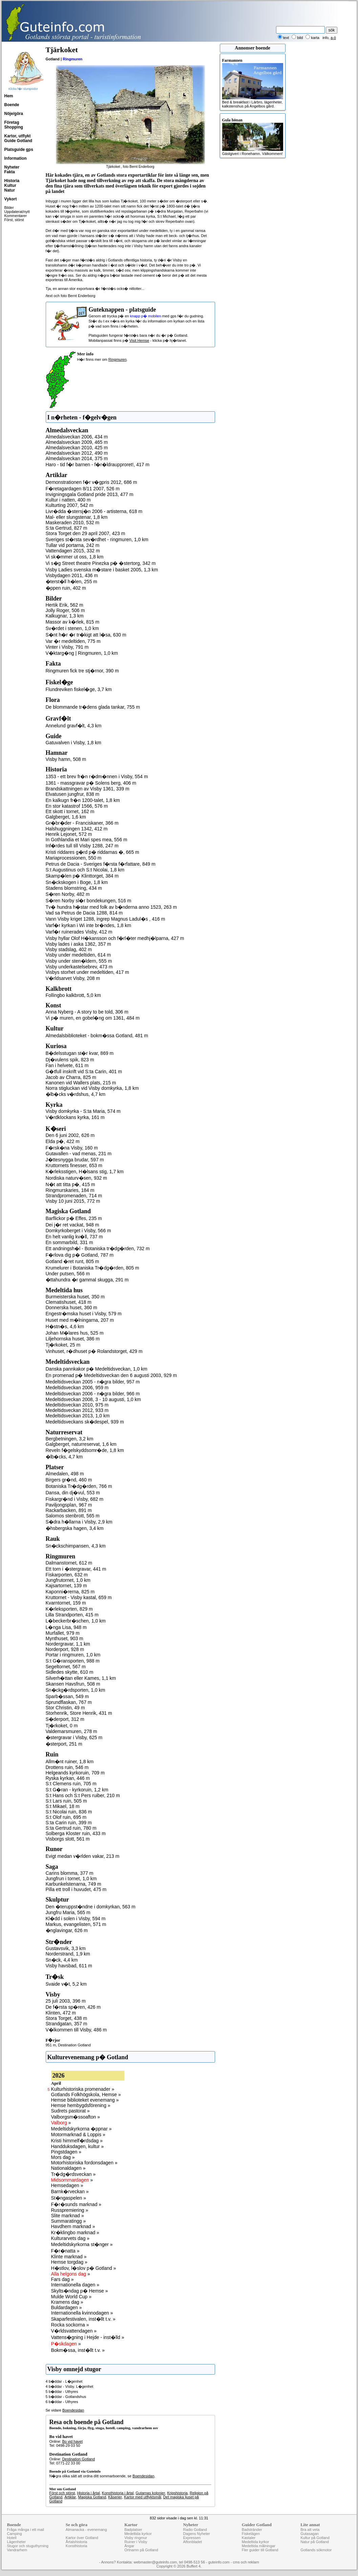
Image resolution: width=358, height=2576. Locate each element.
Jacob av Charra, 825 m (71, 1077)
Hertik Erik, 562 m (64, 605)
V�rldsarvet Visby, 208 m (73, 978)
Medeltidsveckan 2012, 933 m (77, 1410)
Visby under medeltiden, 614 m (78, 955)
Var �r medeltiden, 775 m (73, 641)
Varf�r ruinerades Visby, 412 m (79, 932)
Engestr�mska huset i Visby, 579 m (84, 1313)
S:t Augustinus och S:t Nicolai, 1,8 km (85, 869)
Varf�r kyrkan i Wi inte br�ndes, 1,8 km (88, 925)
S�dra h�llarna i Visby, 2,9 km (79, 1522)
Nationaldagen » (68, 2168)
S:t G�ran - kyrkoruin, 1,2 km (77, 1789)
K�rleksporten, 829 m (69, 1609)
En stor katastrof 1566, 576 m (77, 806)
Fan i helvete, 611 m (67, 1065)
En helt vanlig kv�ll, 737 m (74, 1236)
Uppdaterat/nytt (17, 212)
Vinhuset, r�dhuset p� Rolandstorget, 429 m (94, 1351)
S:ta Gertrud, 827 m (66, 528)
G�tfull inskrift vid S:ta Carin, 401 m (84, 1071)
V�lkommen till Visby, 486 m (76, 2029)
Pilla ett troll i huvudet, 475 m (76, 1889)
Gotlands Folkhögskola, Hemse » (86, 2094)
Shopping (13, 127)
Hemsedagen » (67, 2185)
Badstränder (252, 2530)
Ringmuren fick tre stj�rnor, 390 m (82, 670)
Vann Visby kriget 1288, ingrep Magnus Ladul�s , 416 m (105, 919)
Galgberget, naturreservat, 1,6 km (81, 1444)
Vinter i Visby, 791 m (67, 647)
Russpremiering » (69, 2210)
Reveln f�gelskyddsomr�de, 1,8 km (85, 1450)
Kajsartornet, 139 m (66, 1585)
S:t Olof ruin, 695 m (66, 1817)
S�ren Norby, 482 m (68, 894)
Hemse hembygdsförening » (80, 2105)
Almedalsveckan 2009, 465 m (77, 442)
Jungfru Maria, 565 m (68, 1912)
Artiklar (70, 2497)
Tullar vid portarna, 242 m (73, 545)
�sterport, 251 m (64, 1744)
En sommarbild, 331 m (69, 1242)
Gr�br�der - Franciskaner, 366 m (82, 823)
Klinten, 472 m (61, 2012)
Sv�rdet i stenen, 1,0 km (72, 628)
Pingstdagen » (66, 2152)
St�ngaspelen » (68, 2198)
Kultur (10, 185)
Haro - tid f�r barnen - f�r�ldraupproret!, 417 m (98, 464)
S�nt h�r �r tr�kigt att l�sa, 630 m (86, 634)
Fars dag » (62, 2279)
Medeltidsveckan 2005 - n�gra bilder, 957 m (93, 1381)
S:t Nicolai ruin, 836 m (69, 1811)
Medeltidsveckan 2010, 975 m (77, 1405)
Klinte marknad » (69, 2256)
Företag (11, 122)
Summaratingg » (68, 2221)
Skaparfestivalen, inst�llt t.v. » (83, 2319)
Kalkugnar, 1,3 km (65, 615)
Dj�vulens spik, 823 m (70, 1059)
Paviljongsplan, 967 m (69, 1505)
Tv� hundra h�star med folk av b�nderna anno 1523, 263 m (111, 907)
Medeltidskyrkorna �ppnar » (81, 2128)
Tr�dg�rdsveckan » (73, 2174)
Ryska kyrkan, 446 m (68, 1778)
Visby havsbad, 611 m (69, 1965)
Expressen (192, 2538)
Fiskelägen (251, 2534)
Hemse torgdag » (69, 2262)
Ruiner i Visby (135, 2542)
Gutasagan (309, 2534)
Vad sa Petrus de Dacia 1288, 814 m (84, 913)
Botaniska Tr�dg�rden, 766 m (79, 1486)
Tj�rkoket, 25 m (63, 1345)
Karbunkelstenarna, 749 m (73, 1884)
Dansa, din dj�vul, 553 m (73, 1492)
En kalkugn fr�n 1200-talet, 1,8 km (83, 800)
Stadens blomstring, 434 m (74, 888)
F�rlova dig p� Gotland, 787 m (80, 1255)
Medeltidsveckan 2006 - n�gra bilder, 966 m (93, 1393)
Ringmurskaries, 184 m (70, 1190)
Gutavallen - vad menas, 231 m (79, 1153)
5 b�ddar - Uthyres (62, 2392)
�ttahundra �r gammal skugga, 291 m (87, 1279)
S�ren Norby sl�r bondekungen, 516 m (88, 900)
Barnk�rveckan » (70, 2191)
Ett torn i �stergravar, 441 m (76, 1569)
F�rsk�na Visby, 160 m (72, 1148)
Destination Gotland (74, 2045)
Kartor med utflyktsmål (142, 2497)
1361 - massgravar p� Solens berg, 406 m (91, 783)
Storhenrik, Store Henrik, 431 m (79, 1713)
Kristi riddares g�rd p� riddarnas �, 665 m (92, 852)
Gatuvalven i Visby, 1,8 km (73, 742)
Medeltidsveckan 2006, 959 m (77, 1387)
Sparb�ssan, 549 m (67, 1696)
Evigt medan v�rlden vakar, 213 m (83, 1856)
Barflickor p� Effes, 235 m (74, 1218)
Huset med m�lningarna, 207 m (80, 1320)
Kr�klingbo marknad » (75, 2232)
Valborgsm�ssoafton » (75, 2117)
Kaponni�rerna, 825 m (70, 1591)
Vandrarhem (17, 2550)
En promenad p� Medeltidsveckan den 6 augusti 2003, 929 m (111, 1375)
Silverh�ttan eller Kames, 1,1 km (81, 1678)
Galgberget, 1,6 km (66, 817)
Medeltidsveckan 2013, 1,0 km (78, 1415)
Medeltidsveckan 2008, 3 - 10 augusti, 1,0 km (93, 1399)
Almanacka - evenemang (86, 2530)
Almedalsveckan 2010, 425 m (77, 447)
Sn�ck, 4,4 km (62, 1960)
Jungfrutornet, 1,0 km (68, 1580)
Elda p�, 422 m (63, 1141)
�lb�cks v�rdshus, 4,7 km (76, 1094)
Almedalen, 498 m (65, 1473)
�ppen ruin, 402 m (66, 588)
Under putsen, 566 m (68, 1273)
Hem (8, 96)
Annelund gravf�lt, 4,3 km (74, 725)
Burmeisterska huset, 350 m (75, 1296)
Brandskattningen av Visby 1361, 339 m (87, 788)
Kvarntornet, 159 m (66, 1603)
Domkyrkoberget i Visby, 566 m (78, 1230)
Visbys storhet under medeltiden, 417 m (87, 972)
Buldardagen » (66, 2307)
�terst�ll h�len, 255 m (72, 581)
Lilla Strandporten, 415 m (72, 1614)
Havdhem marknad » (73, 2226)
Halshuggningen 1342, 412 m (77, 828)
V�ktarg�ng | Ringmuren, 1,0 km (82, 653)
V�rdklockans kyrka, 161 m (75, 1117)
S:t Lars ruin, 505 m (66, 1801)
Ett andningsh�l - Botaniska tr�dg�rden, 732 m (98, 1248)
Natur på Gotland (314, 2542)
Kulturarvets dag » (70, 2238)
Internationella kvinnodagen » (82, 2313)
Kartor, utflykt (17, 136)
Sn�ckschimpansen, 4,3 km (76, 1546)
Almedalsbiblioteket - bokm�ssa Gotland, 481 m (97, 1035)
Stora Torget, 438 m (66, 2018)
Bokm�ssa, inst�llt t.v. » (78, 2350)
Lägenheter (16, 2542)
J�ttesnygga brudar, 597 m (75, 1159)
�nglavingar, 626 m (67, 1930)
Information (15, 158)
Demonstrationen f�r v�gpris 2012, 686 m (91, 482)
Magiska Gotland (92, 2497)
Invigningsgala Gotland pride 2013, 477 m (89, 494)
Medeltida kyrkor (138, 2534)
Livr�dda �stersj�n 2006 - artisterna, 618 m (94, 511)
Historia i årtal (88, 2493)
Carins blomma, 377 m (69, 1873)
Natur (9, 190)
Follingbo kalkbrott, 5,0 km (73, 995)
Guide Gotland (18, 140)
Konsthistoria (76, 2546)
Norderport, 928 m (65, 1649)
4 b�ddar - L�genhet (64, 2381)
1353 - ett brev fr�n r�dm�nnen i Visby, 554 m (97, 776)
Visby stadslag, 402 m (69, 949)
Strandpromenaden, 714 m (74, 1195)
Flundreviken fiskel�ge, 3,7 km (79, 689)
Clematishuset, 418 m (68, 1302)
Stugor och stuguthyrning (27, 2546)
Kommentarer (15, 216)
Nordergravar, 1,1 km (68, 1644)
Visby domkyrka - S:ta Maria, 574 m (83, 1111)
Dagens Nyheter (196, 2534)
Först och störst (62, 2493)
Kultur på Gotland (315, 2538)
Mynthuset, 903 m (64, 1638)
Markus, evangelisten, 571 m (76, 1924)
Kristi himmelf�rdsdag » (77, 2140)
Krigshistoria (177, 2493)
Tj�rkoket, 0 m (62, 1725)
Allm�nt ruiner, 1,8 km (70, 1761)
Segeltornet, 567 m (66, 1666)
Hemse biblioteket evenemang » (85, 2100)
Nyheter (12, 167)
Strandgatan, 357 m (66, 2023)
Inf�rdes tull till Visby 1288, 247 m (82, 845)
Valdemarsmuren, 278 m (71, 1731)
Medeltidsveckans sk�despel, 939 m (85, 1421)
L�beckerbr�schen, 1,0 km (76, 1621)
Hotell (12, 2538)
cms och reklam (246, 2562)
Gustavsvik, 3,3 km (66, 1948)
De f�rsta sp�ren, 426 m (73, 2007)
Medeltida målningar (258, 2546)
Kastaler (248, 2538)
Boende (11, 104)
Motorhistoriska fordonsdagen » (84, 2162)
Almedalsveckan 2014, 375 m (77, 458)
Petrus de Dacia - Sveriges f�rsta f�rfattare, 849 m (100, 864)
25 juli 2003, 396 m (66, 2001)
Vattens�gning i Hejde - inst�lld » (87, 2337)
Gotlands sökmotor (316, 2550)
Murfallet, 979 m (63, 1633)
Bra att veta (309, 2530)
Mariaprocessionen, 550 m (74, 858)
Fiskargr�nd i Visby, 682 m (75, 1499)
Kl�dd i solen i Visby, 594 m (76, 1918)
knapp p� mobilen (145, 316)
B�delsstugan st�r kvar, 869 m (80, 1053)
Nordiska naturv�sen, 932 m (76, 1178)
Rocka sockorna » (70, 2324)
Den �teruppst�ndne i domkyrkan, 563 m (90, 1906)
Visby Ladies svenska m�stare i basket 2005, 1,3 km (102, 569)
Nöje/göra (13, 113)
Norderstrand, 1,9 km (68, 1953)
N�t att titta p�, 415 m (70, 1184)
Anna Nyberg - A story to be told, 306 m (87, 1012)
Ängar (129, 2546)
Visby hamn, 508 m (66, 759)
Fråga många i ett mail (25, 2530)
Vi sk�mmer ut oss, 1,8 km (75, 556)
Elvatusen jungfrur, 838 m (73, 794)
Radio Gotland (195, 2530)
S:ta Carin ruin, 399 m (69, 1822)
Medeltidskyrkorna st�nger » (82, 2244)
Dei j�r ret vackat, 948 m (72, 1224)
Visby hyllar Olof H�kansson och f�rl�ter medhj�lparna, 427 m (115, 938)
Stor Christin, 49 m (65, 1707)
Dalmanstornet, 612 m (69, 1563)
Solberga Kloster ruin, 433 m (76, 1833)
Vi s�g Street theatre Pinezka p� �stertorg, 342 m (101, 563)
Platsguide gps (18, 149)
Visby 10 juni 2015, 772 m (73, 1201)
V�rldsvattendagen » (74, 2331)
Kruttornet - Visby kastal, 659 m (79, 1597)
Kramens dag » (67, 2302)
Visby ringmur (135, 2538)
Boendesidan (73, 2410)
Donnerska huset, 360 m (72, 1307)
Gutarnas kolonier (150, 2493)
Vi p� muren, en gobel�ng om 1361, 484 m (93, 1018)
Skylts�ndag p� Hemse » (79, 2291)
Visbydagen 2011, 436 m (72, 575)
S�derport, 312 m (65, 1719)
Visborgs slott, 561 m (68, 1839)
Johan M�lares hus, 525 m (75, 1333)
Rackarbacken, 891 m (69, 1510)
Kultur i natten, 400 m (68, 500)
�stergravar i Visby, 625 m (74, 1737)
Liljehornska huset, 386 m (73, 1338)
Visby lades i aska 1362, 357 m (78, 944)
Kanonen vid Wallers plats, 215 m (81, 1082)
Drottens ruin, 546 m (67, 1767)
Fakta (9, 172)
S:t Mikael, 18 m (63, 1806)
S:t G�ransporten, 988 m (73, 1661)
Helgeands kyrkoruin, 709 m (75, 1772)
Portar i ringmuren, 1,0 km (73, 1654)
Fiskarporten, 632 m (67, 1574)
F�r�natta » (65, 2251)
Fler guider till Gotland (260, 2550)
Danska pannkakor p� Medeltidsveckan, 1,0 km (96, 1369)
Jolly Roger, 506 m (65, 610)
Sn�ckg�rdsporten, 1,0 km (75, 1690)
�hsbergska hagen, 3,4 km (75, 1528)
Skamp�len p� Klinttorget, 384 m (82, 876)
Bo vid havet (72, 2441)
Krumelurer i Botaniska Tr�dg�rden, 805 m (92, 1268)
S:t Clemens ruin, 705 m (71, 1783)
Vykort (10, 199)
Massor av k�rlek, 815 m (73, 622)
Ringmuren (72, 59)
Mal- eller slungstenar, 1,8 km (77, 517)
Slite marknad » (67, 2215)
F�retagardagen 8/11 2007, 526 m (83, 488)
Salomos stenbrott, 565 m (73, 1515)
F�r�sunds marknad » (76, 2204)
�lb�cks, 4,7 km (64, 1456)
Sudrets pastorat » (70, 2110)
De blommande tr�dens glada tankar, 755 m (93, 707)
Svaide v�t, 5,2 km (66, 1984)
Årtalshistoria (76, 2542)
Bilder (9, 207)
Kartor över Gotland (82, 2538)
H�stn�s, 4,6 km (65, 1326)
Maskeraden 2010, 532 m (73, 522)
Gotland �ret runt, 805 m (72, 1261)
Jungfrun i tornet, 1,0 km (71, 1878)
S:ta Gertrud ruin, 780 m (71, 1828)
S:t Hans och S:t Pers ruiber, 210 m (83, 1795)
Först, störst (14, 220)
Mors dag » (63, 2157)
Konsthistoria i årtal (118, 2493)
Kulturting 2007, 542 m (69, 505)
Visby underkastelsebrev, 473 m (79, 966)
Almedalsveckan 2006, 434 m (77, 436)
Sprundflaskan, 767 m (69, 1702)
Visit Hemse (139, 340)
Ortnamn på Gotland (141, 2550)
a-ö (333, 38)
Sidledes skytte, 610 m (69, 1672)
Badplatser (133, 2530)
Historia (12, 180)
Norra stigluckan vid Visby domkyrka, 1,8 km (92, 1088)
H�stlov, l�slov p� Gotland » (83, 2268)
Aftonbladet (192, 2542)
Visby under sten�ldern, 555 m (79, 961)
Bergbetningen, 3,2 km (69, 1438)
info (325, 38)
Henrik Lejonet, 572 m (69, 834)
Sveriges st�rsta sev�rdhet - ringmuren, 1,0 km (97, 539)
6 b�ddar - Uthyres (62, 2402)
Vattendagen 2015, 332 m (73, 550)
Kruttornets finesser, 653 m (74, 1165)
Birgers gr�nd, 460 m (69, 1479)
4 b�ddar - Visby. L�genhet (69, 2386)
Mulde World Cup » (71, 2296)
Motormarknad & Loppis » (78, 2134)
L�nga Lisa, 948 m (66, 1627)
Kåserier (115, 2497)
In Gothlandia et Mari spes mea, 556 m (86, 839)
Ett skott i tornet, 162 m (70, 811)
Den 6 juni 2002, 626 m (70, 1135)
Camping (14, 2534)
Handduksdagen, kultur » (77, 2146)
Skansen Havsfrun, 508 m (73, 1684)
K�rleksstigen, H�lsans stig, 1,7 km (85, 1171)
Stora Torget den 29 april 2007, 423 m (85, 533)
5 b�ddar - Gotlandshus (66, 2397)
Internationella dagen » (75, 2284)
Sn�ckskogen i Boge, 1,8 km (77, 882)
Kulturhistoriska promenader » (82, 2089)
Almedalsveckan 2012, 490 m (77, 453)
